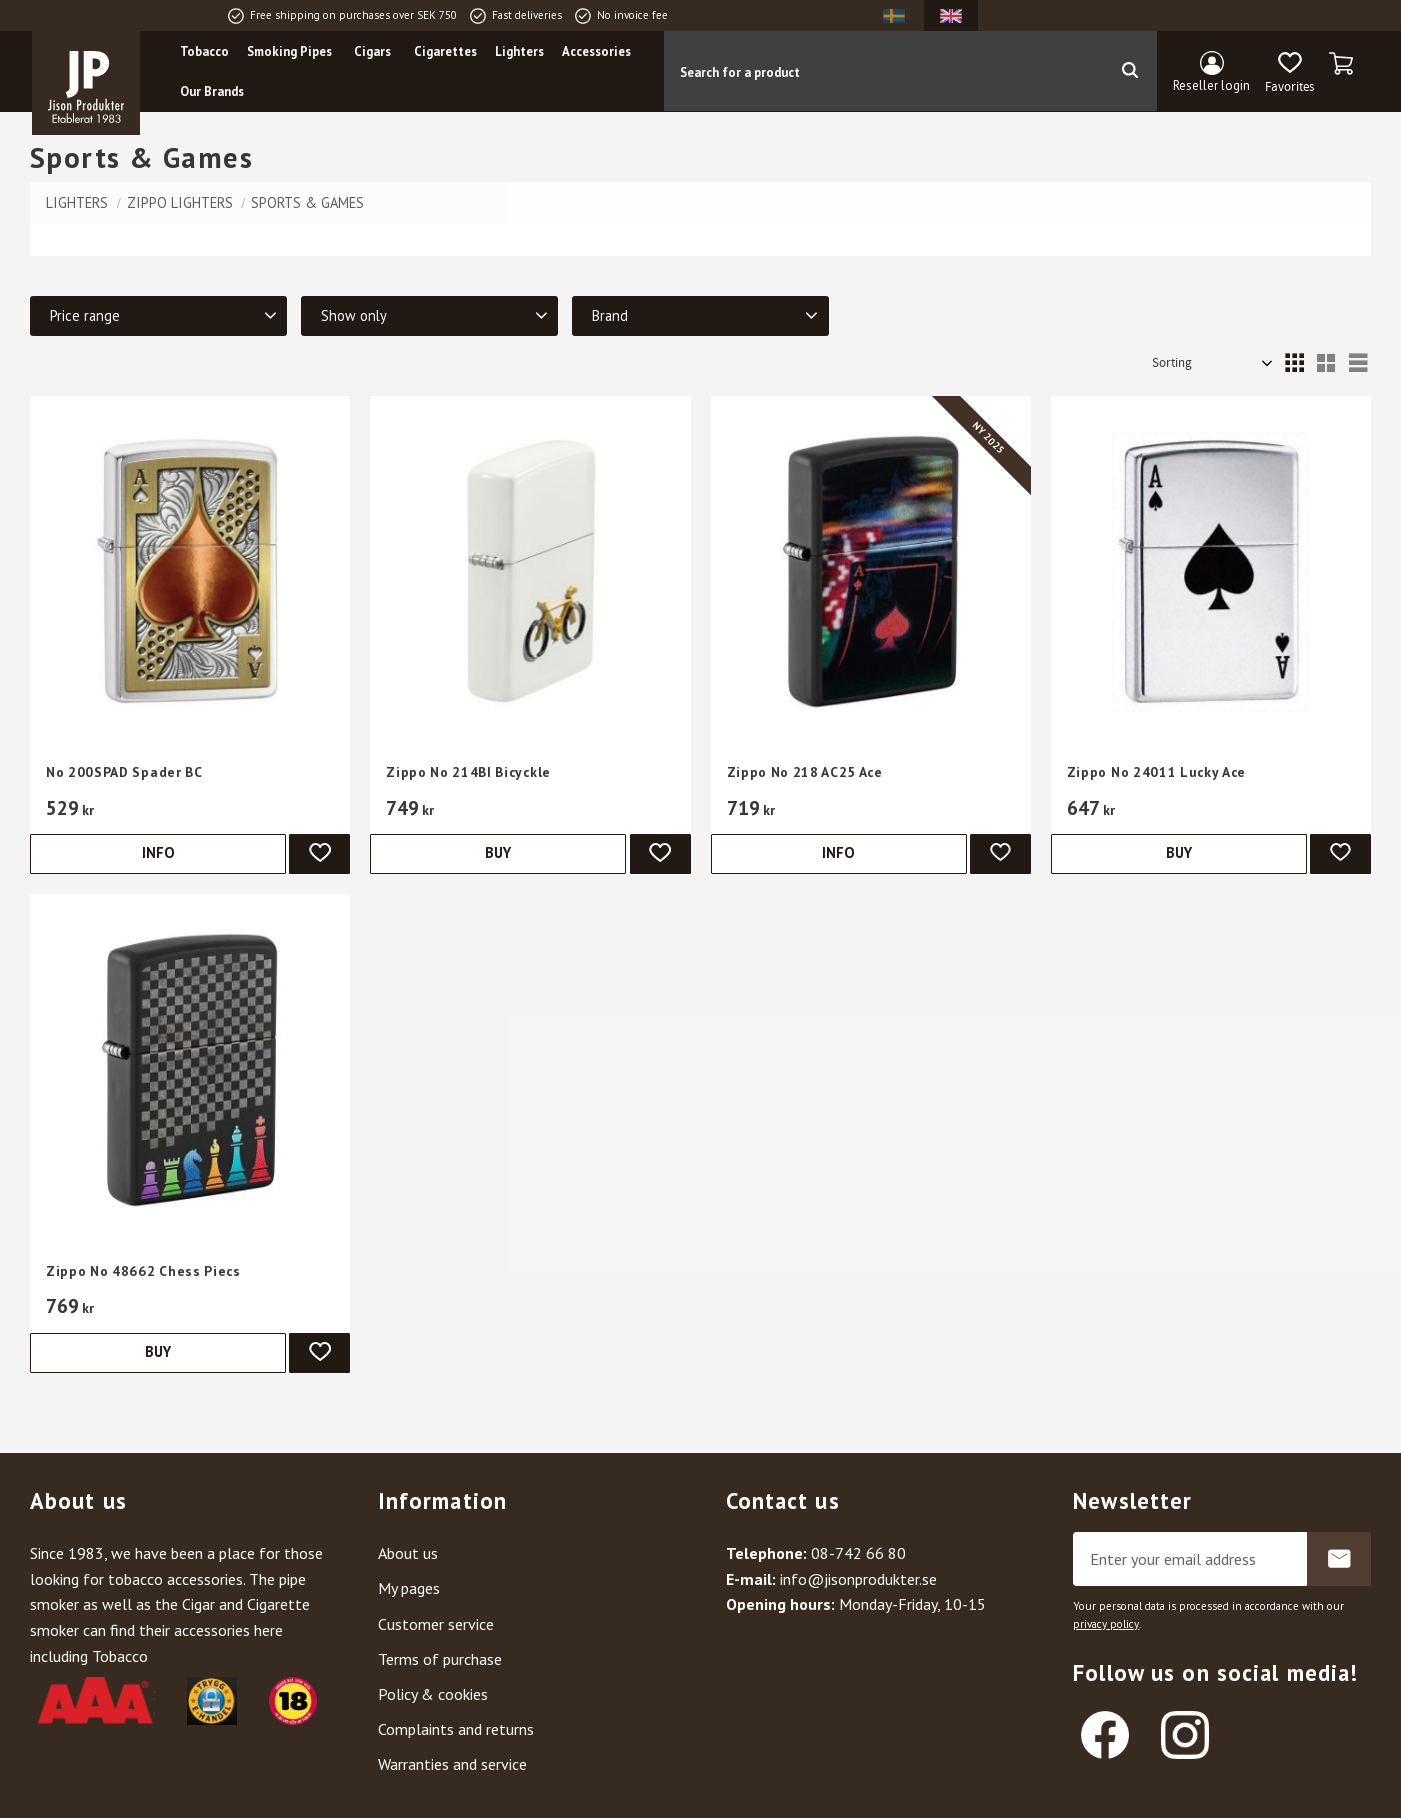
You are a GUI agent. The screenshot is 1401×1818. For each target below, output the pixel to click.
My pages (409, 1588)
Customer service (436, 1624)
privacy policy (1106, 1624)
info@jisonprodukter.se (858, 1579)
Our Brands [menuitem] (212, 91)
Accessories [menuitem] (596, 51)
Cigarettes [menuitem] (445, 51)
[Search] (1129, 71)
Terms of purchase (440, 1659)
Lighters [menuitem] (519, 51)
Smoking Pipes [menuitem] (289, 51)
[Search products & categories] (883, 71)
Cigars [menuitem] (372, 51)
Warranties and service (452, 1764)
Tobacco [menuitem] (204, 51)
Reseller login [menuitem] (1211, 85)
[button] (1289, 73)
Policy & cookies (433, 1694)
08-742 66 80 (858, 1553)
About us (408, 1553)
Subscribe (1339, 1559)
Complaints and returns (456, 1729)
